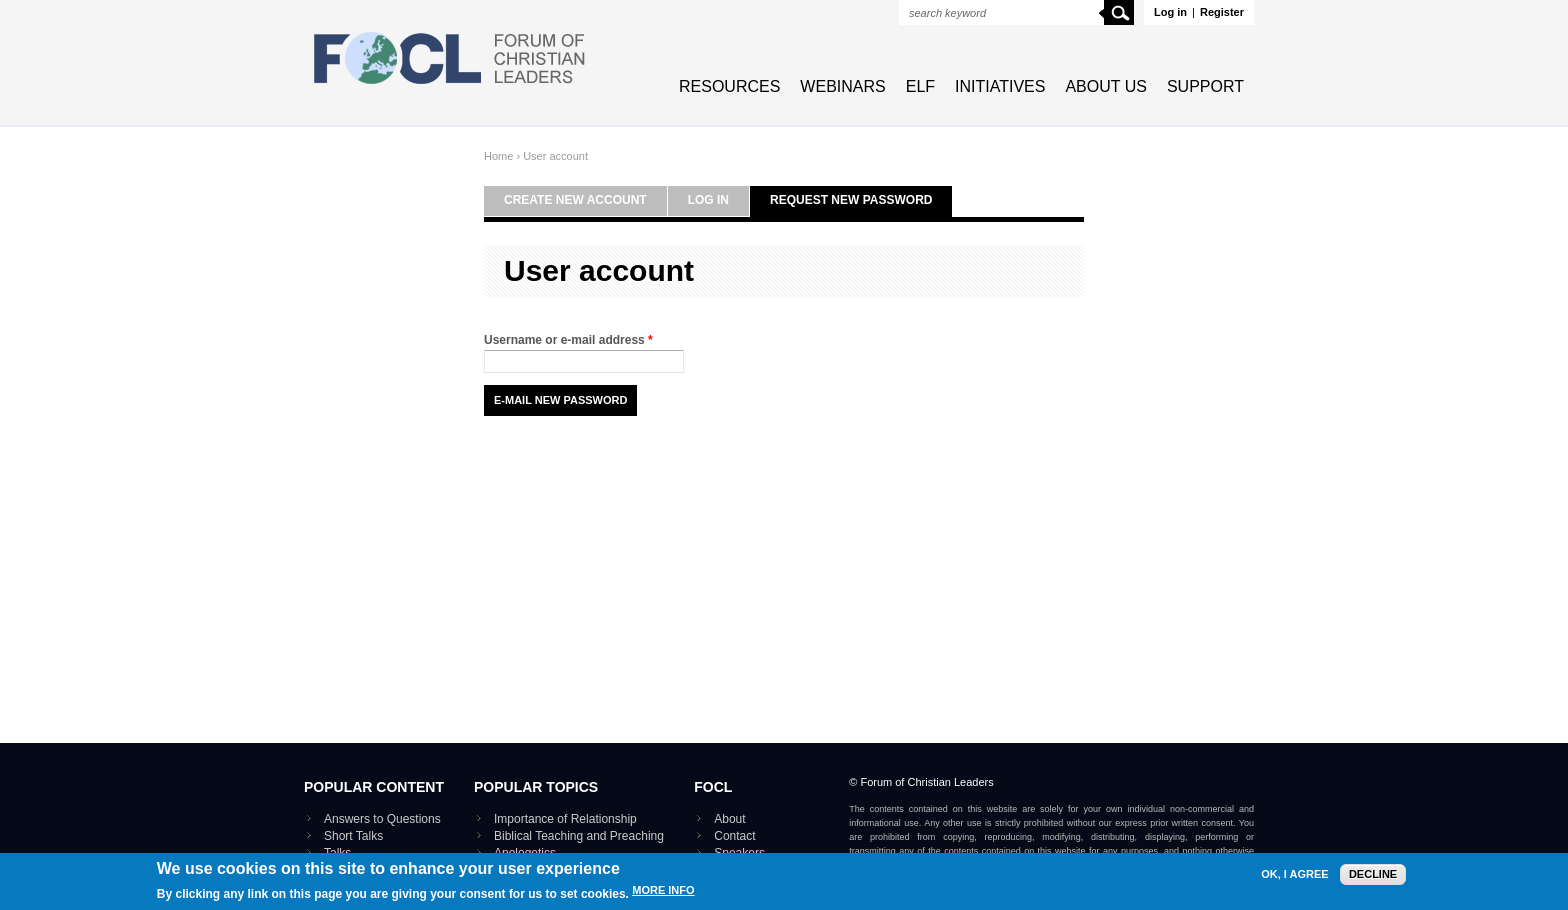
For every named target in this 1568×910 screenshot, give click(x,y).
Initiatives (1000, 86)
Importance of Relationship (565, 819)
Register (1222, 12)
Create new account (575, 200)
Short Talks (353, 836)
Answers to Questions (382, 819)
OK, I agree (1294, 874)
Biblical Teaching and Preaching (579, 836)
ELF (920, 86)
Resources (729, 86)
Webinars (842, 86)
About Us (1106, 86)
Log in (1170, 12)
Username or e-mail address (568, 340)
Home (498, 156)
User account (555, 156)
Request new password (851, 200)
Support (1205, 86)
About (729, 819)
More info (663, 890)
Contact (734, 836)
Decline (1373, 874)
